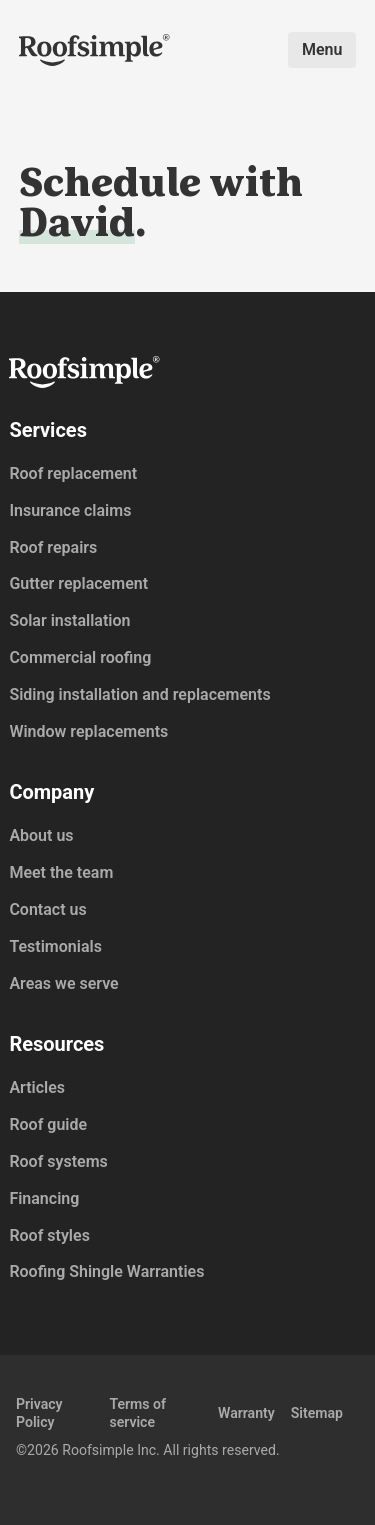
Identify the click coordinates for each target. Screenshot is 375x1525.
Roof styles (49, 1235)
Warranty (246, 1413)
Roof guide (48, 1124)
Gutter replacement (78, 583)
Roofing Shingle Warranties (106, 1271)
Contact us (47, 909)
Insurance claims (70, 510)
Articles (37, 1087)
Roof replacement (73, 473)
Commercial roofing (80, 657)
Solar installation (69, 620)
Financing (44, 1198)
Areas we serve (63, 983)
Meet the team (61, 872)
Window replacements (88, 731)
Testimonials (55, 946)
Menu (322, 49)
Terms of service (137, 1413)
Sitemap (317, 1413)
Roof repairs (53, 547)
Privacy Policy (39, 1413)
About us (41, 835)
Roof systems (58, 1161)
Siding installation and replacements (139, 694)
